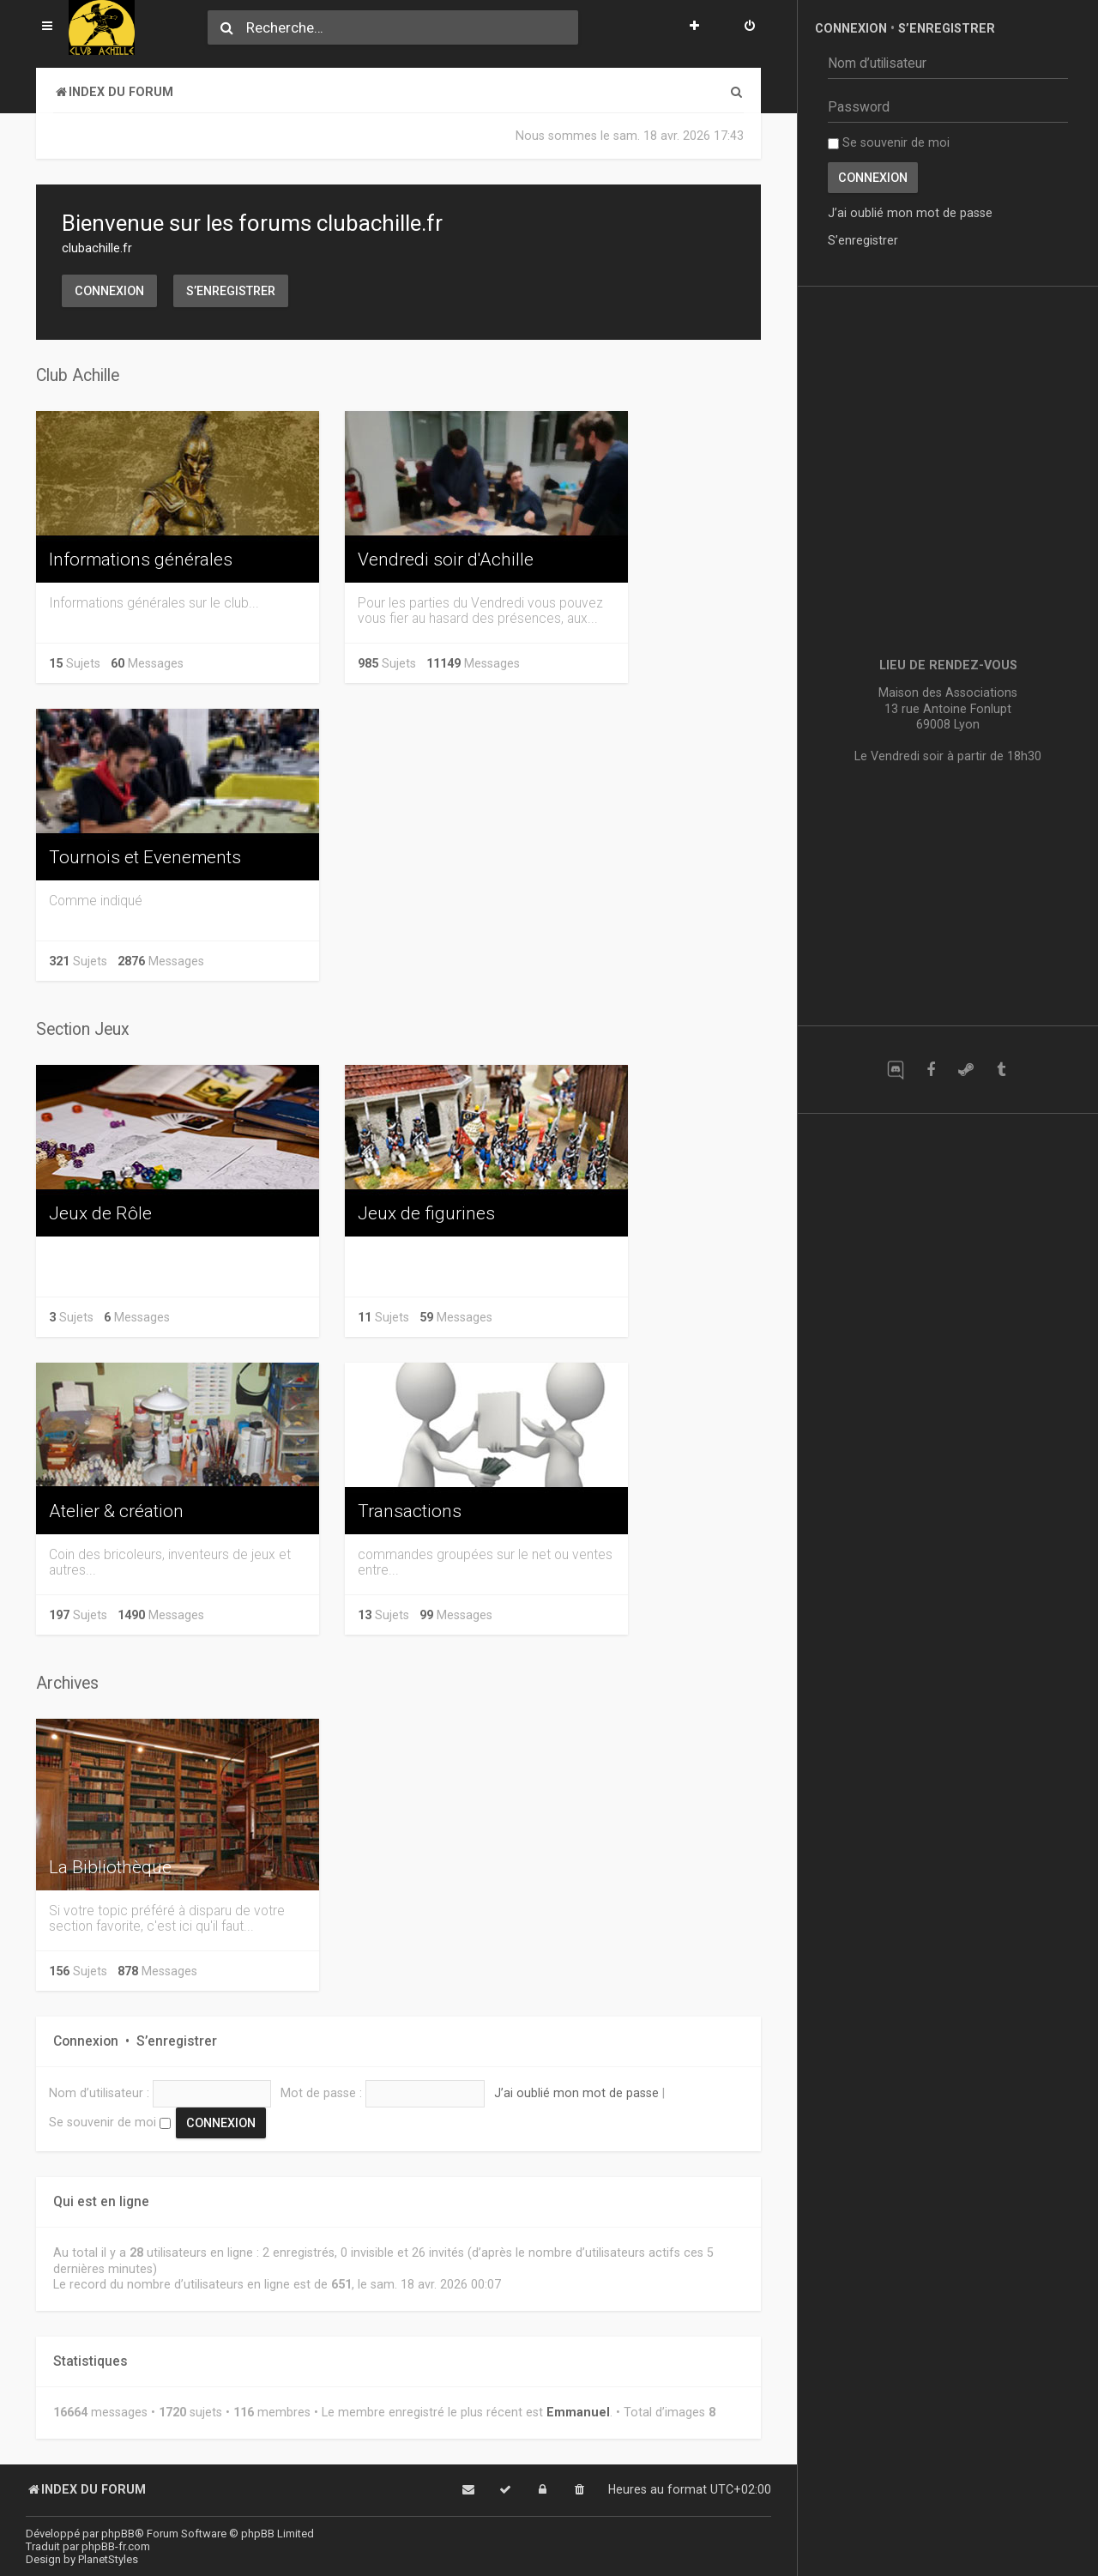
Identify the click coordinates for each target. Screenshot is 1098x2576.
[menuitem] (750, 27)
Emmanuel (578, 2412)
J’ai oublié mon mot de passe (576, 2093)
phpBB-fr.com (115, 2546)
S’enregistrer (230, 291)
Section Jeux (83, 1029)
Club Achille (77, 375)
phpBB (118, 2533)
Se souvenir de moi (110, 2122)
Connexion (109, 291)
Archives (67, 1683)
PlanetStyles (108, 2559)
